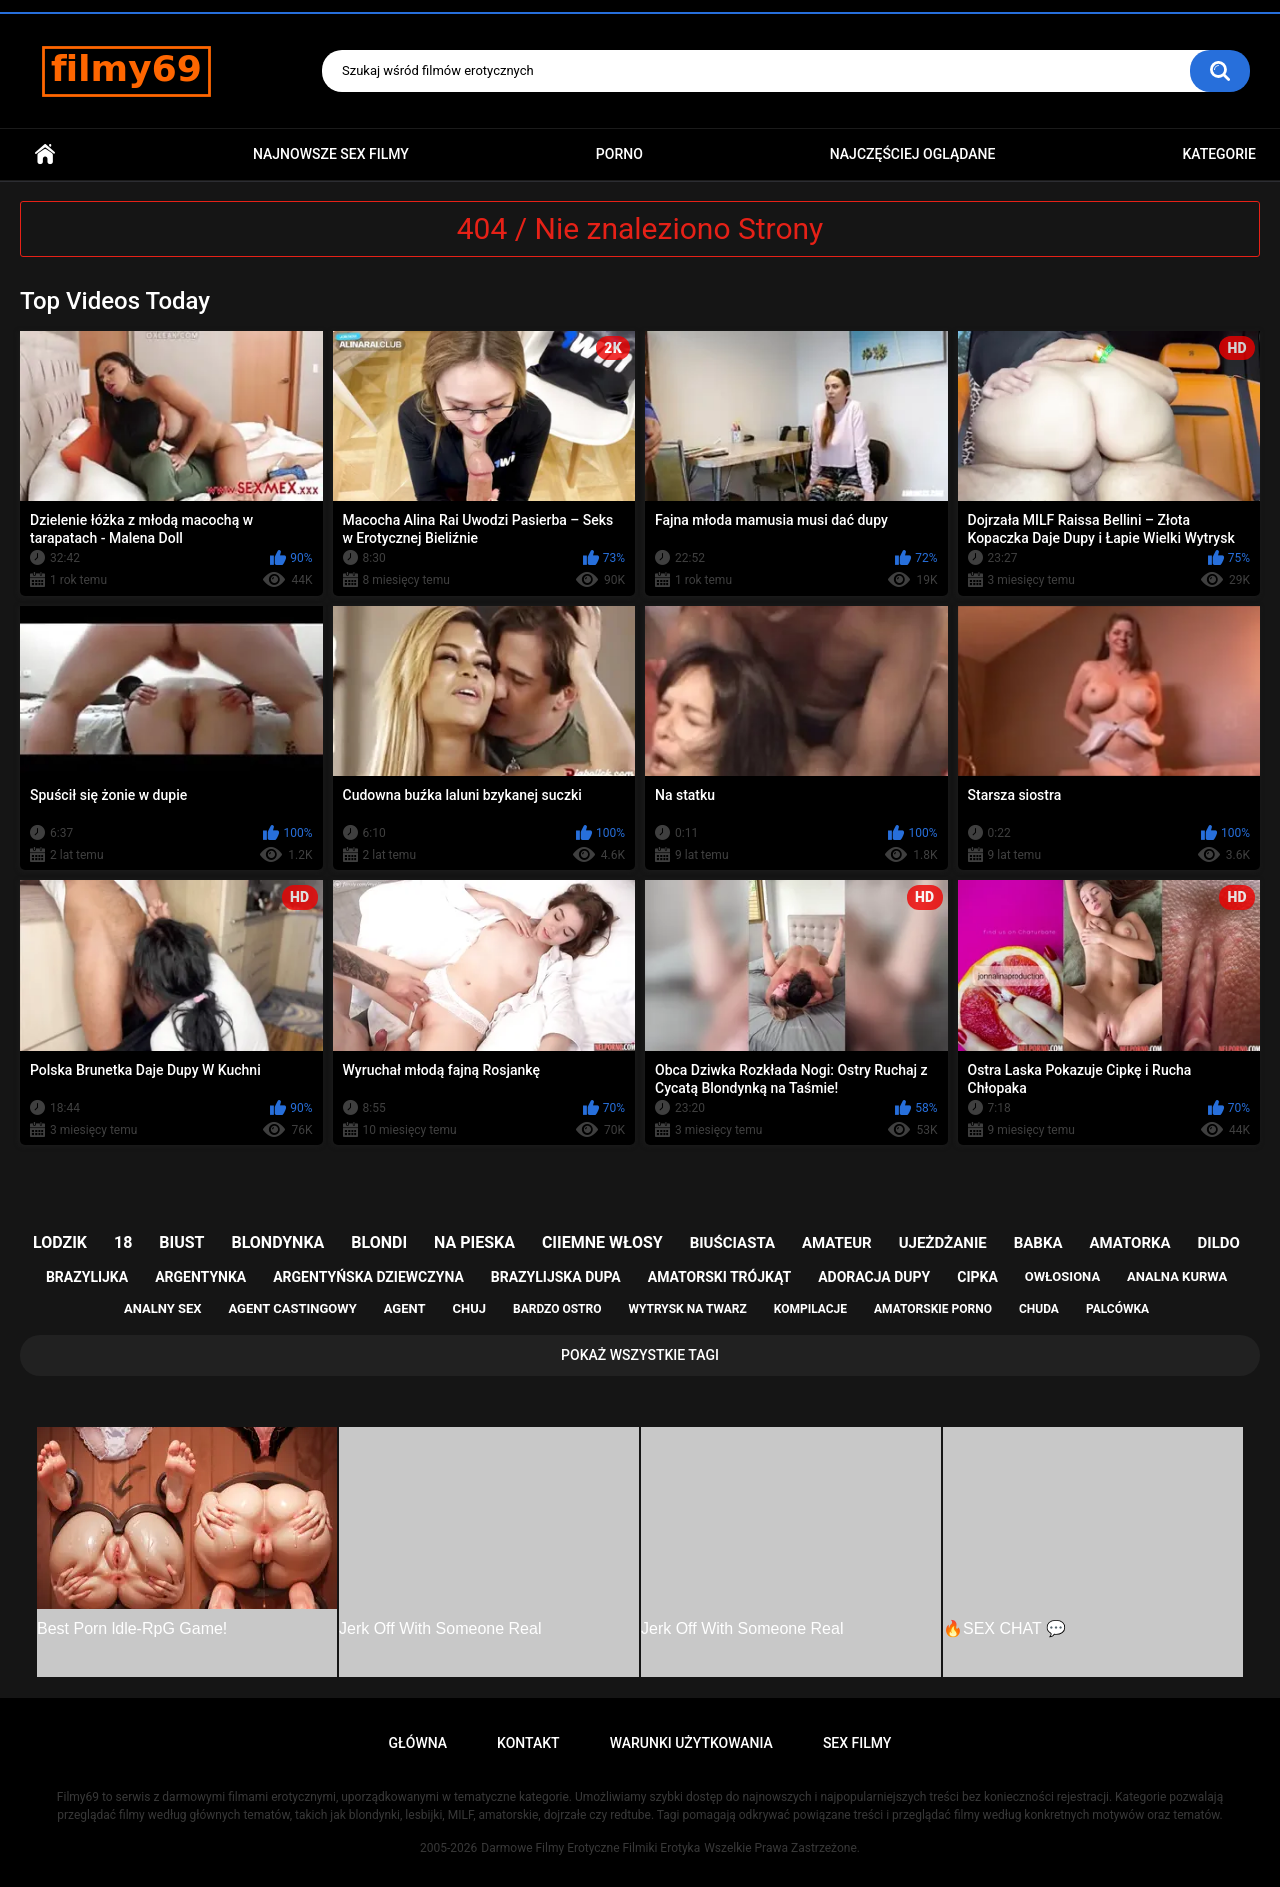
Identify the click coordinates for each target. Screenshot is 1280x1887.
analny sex (163, 1308)
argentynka (200, 1277)
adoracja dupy (874, 1277)
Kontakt (528, 1743)
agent (405, 1308)
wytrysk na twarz (687, 1309)
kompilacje (810, 1309)
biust (181, 1242)
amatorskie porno (933, 1309)
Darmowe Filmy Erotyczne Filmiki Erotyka (590, 1848)
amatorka (1129, 1243)
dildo (1219, 1243)
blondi (379, 1242)
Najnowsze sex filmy (331, 154)
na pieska (474, 1242)
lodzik (60, 1242)
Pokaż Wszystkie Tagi (640, 1355)
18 (123, 1242)
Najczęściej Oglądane (913, 154)
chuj (470, 1308)
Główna (45, 154)
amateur (837, 1243)
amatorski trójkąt (719, 1277)
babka (1038, 1243)
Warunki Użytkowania (691, 1743)
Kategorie (1219, 154)
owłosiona (1062, 1276)
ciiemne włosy (602, 1242)
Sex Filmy (857, 1743)
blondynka (277, 1242)
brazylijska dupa (556, 1277)
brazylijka (87, 1277)
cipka (977, 1277)
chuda (1039, 1309)
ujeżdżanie (943, 1243)
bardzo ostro (557, 1309)
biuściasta (732, 1243)
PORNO (619, 154)
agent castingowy (292, 1308)
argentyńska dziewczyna (368, 1277)
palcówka (1117, 1309)
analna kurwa (1177, 1276)
